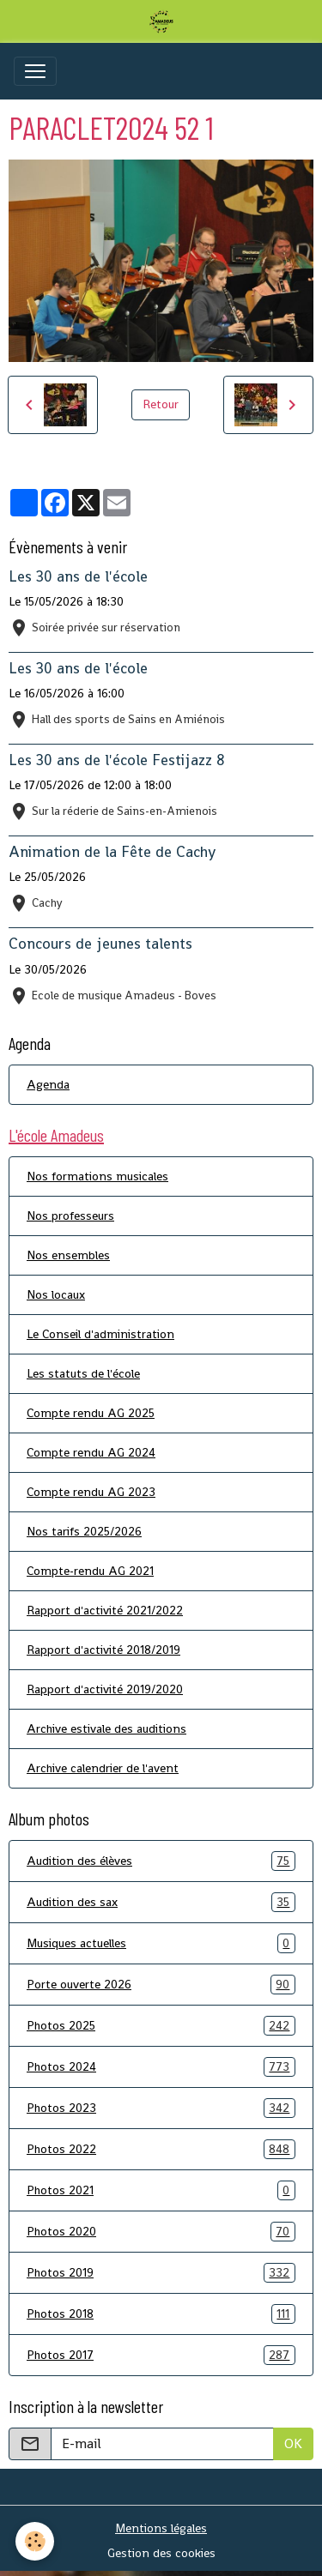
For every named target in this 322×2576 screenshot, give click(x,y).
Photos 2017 (161, 2355)
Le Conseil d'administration (100, 1334)
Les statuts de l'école (83, 1373)
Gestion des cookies (161, 2553)
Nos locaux (56, 1294)
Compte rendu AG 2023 (91, 1491)
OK (293, 2443)
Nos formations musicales (97, 1176)
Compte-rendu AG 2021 (90, 1570)
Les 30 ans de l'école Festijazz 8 (117, 760)
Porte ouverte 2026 (161, 1984)
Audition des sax (161, 1902)
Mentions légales (161, 2528)
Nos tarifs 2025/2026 (84, 1531)
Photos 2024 (161, 2067)
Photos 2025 (161, 2026)
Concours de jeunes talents (100, 943)
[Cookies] (34, 2541)
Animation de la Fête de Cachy (112, 851)
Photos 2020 (161, 2231)
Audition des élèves (161, 1861)
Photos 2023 (161, 2108)
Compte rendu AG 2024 (91, 1452)
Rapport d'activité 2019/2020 (105, 1689)
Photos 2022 (161, 2149)
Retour (161, 404)
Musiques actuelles (161, 1943)
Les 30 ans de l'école (78, 576)
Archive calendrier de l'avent (103, 1768)
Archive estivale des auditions (106, 1728)
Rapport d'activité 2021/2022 (105, 1610)
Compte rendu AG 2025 (91, 1413)
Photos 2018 (161, 2314)
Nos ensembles (68, 1255)
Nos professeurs (70, 1215)
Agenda (48, 1084)
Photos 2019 (161, 2273)
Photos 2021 (161, 2190)
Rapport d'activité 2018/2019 (103, 1649)
